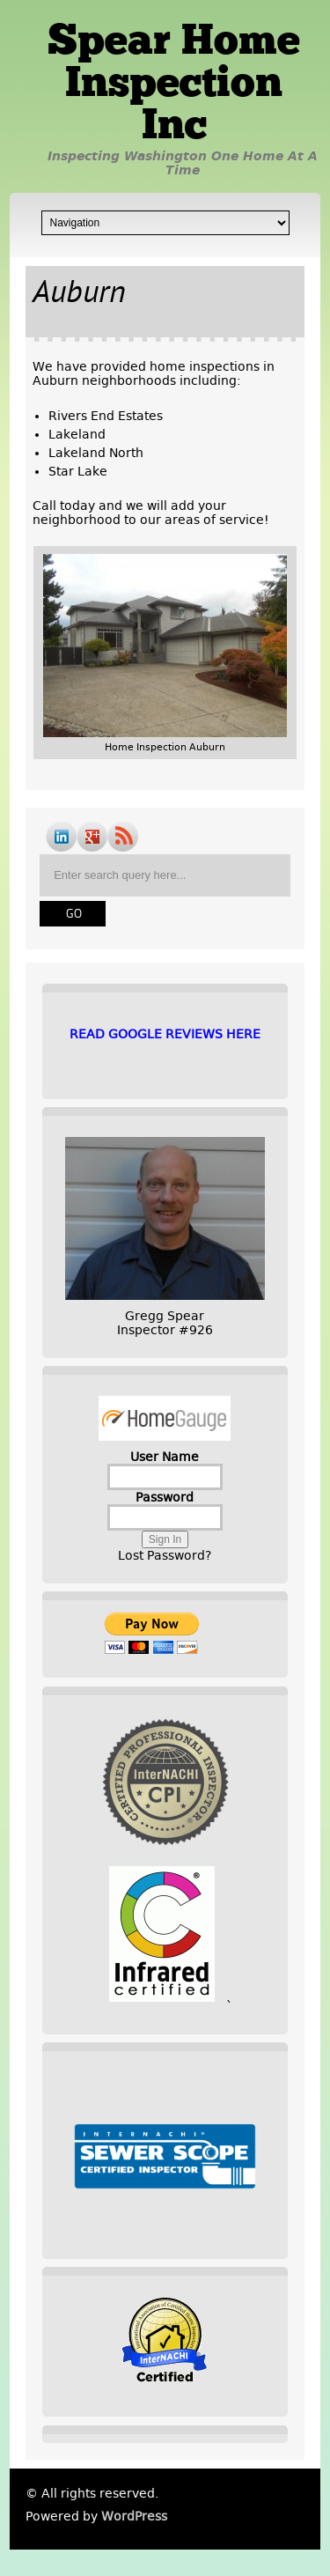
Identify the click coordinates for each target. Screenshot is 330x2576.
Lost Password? (164, 1555)
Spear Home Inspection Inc (174, 85)
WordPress (134, 2516)
